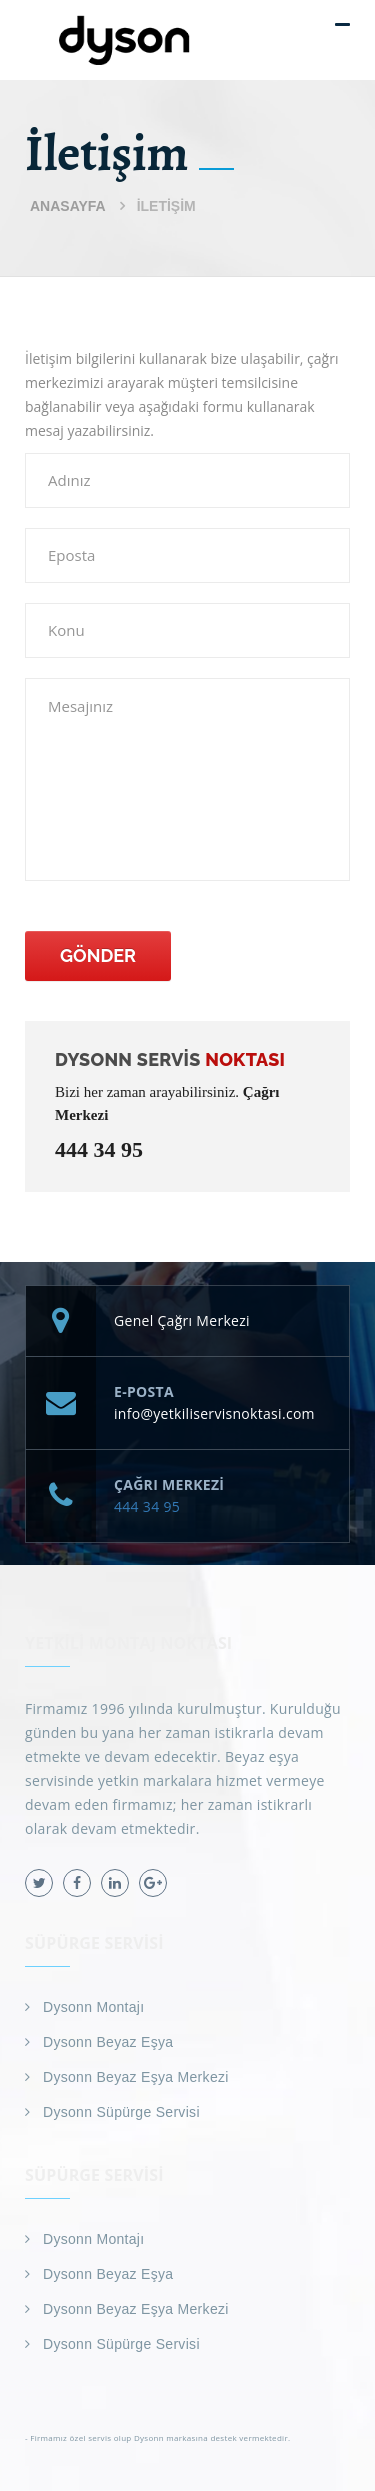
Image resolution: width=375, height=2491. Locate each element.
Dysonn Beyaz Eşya (108, 2042)
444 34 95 (99, 1150)
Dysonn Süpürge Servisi (121, 2112)
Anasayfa (68, 206)
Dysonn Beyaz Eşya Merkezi (136, 2077)
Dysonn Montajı (93, 2007)
